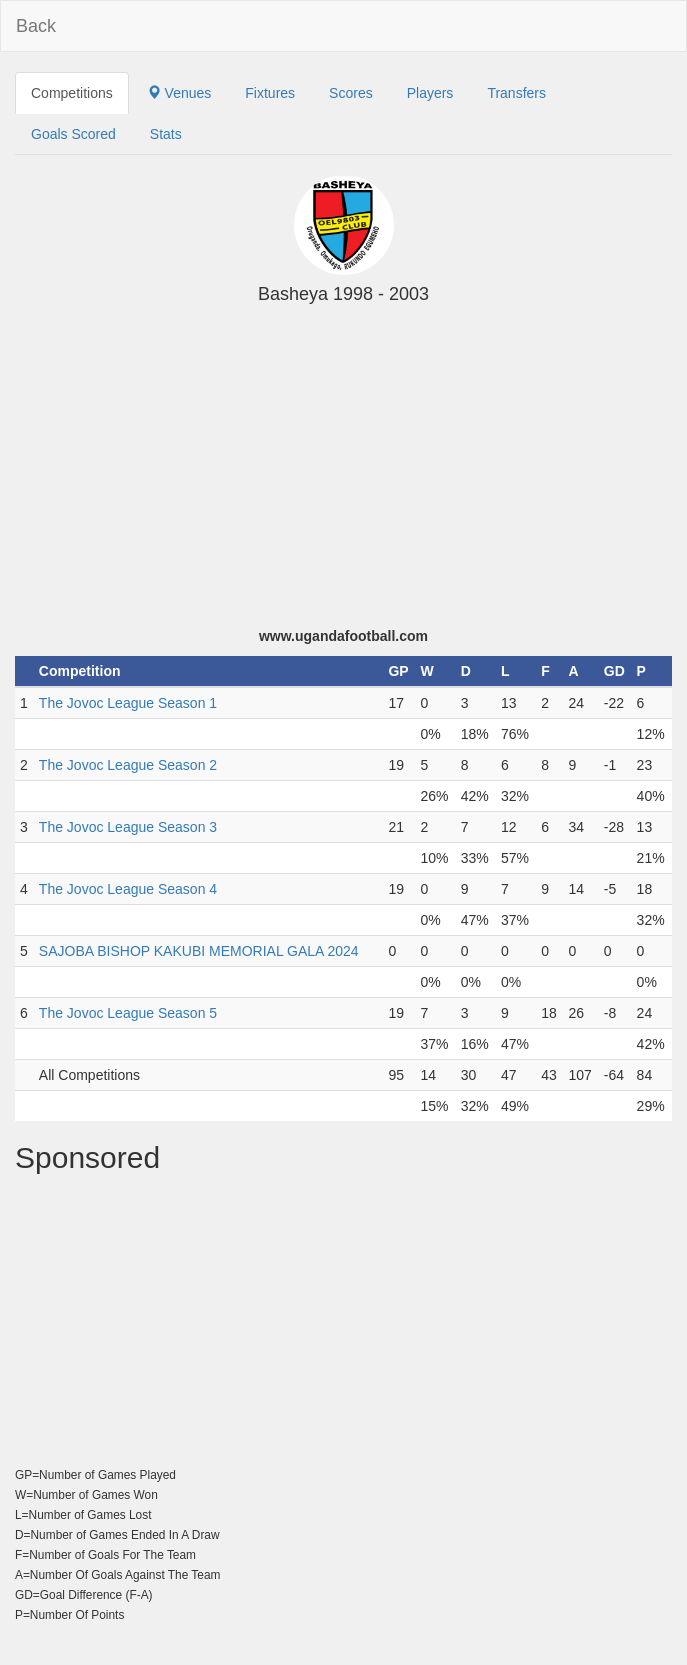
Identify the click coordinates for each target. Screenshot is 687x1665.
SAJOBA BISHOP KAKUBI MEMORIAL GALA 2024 (199, 951)
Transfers (516, 93)
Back (36, 26)
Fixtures (270, 93)
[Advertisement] (343, 476)
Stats (166, 134)
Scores (351, 93)
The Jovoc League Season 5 (128, 1013)
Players (430, 93)
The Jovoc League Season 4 (128, 889)
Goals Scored (73, 134)
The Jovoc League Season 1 (128, 703)
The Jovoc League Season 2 (128, 765)
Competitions (72, 93)
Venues (179, 93)
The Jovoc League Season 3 (128, 827)
